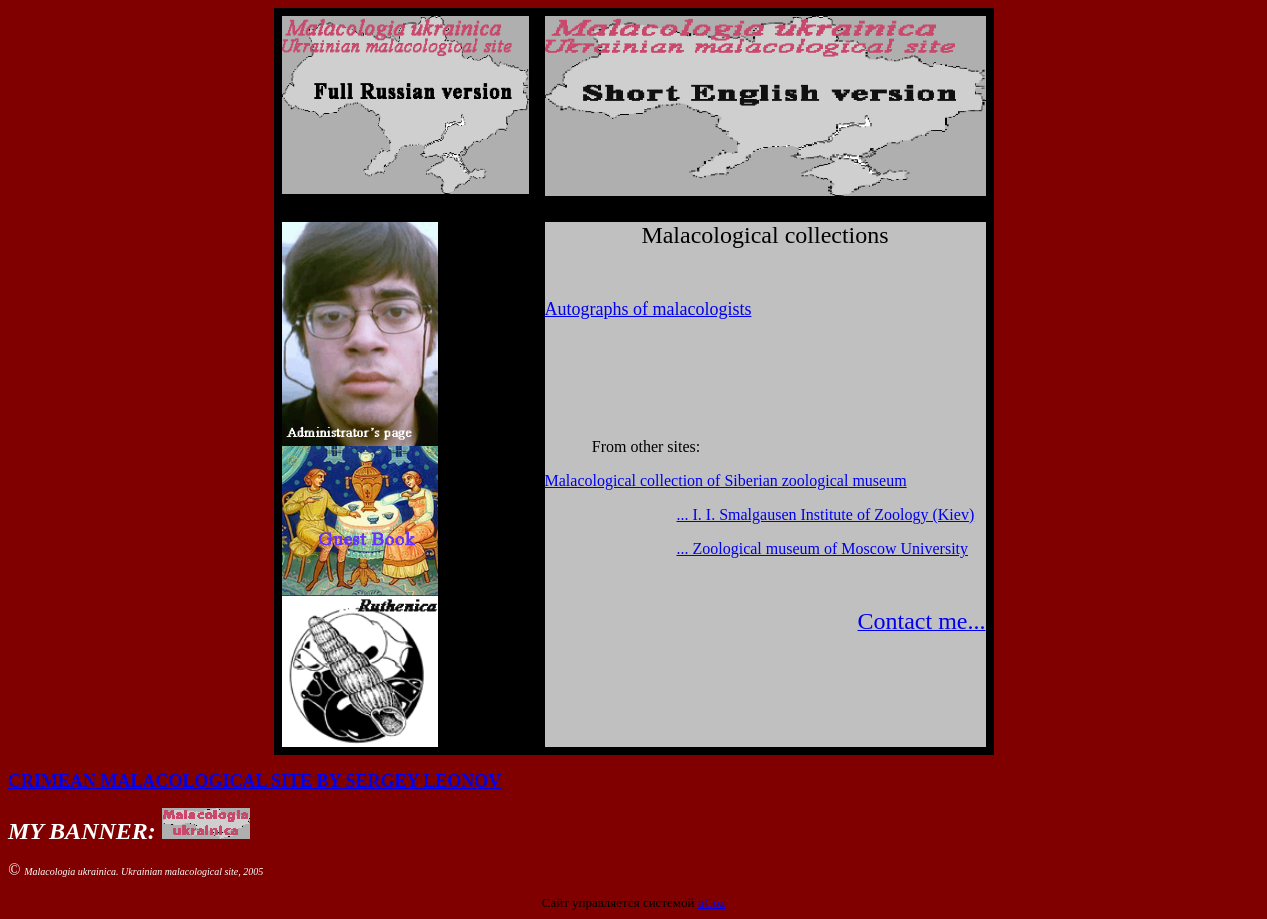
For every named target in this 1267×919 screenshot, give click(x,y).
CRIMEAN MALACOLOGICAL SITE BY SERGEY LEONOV (254, 781)
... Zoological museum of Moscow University (823, 548)
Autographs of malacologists (648, 309)
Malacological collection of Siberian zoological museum (726, 480)
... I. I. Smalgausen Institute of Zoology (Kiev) (826, 514)
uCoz (711, 902)
